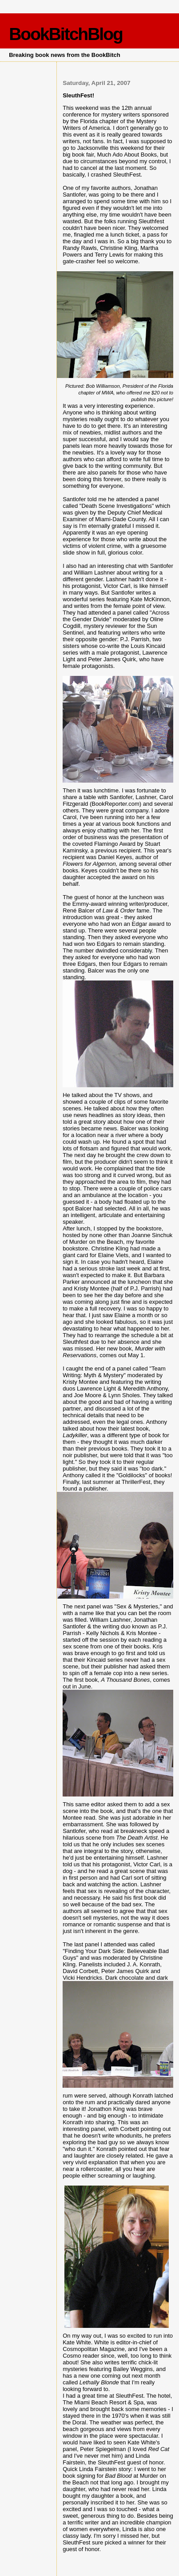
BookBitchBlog (66, 34)
